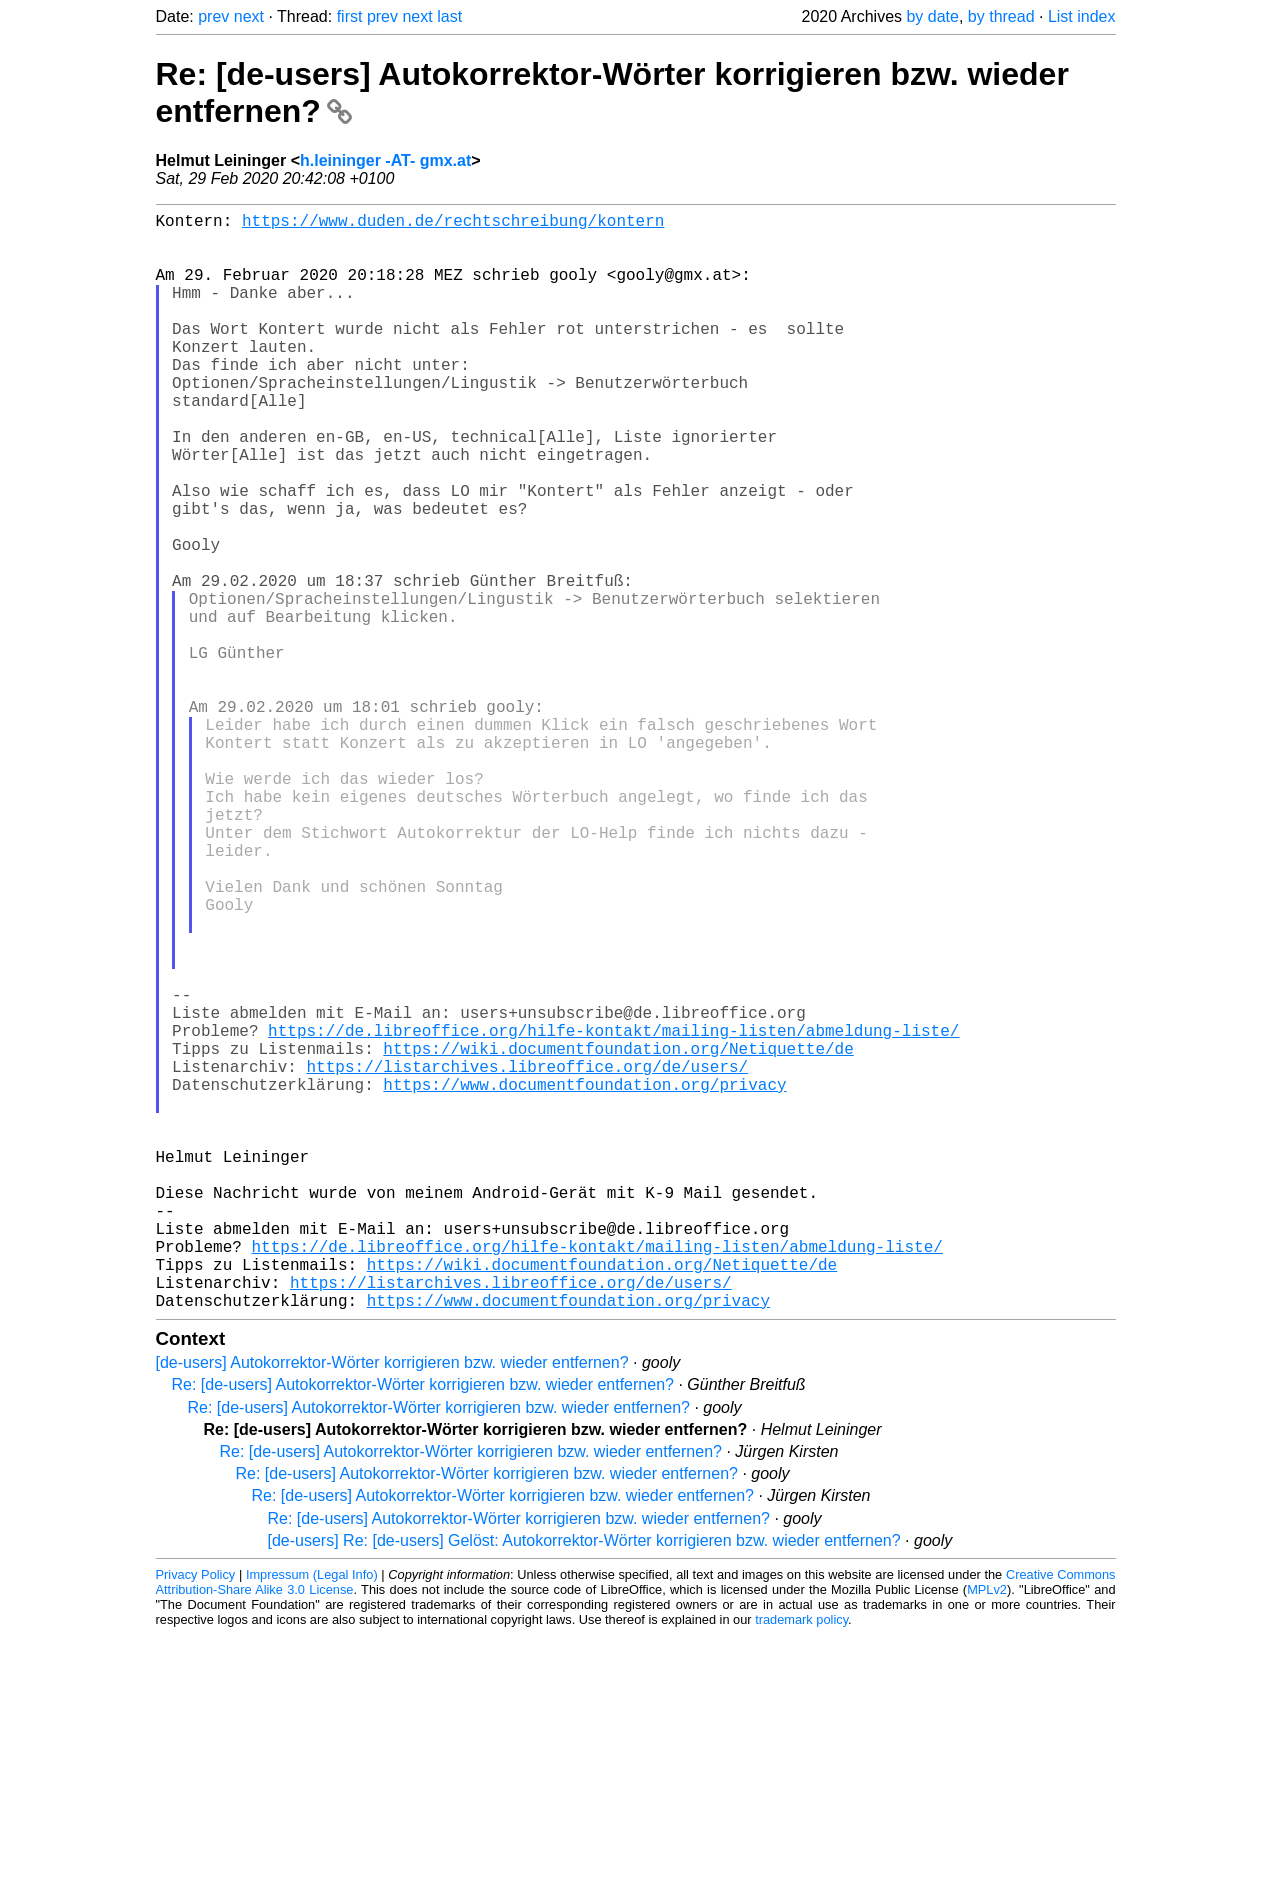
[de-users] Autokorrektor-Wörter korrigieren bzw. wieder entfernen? (392, 1606)
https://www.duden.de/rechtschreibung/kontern (453, 224)
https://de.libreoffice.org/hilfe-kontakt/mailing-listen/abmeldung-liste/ (613, 1214)
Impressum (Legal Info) (312, 1818)
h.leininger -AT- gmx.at (385, 160)
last (449, 16)
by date (932, 16)
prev (213, 16)
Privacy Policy (196, 1818)
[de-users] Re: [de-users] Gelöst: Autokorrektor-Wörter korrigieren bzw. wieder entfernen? (584, 1784)
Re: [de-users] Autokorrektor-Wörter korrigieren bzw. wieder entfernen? (423, 1628)
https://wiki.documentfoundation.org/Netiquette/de (618, 1236)
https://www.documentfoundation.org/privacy (584, 1280)
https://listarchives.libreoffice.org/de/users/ (528, 1258)
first (350, 16)
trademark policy (801, 1863)
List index (1082, 16)
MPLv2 (987, 1833)
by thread (1001, 16)
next (249, 16)
